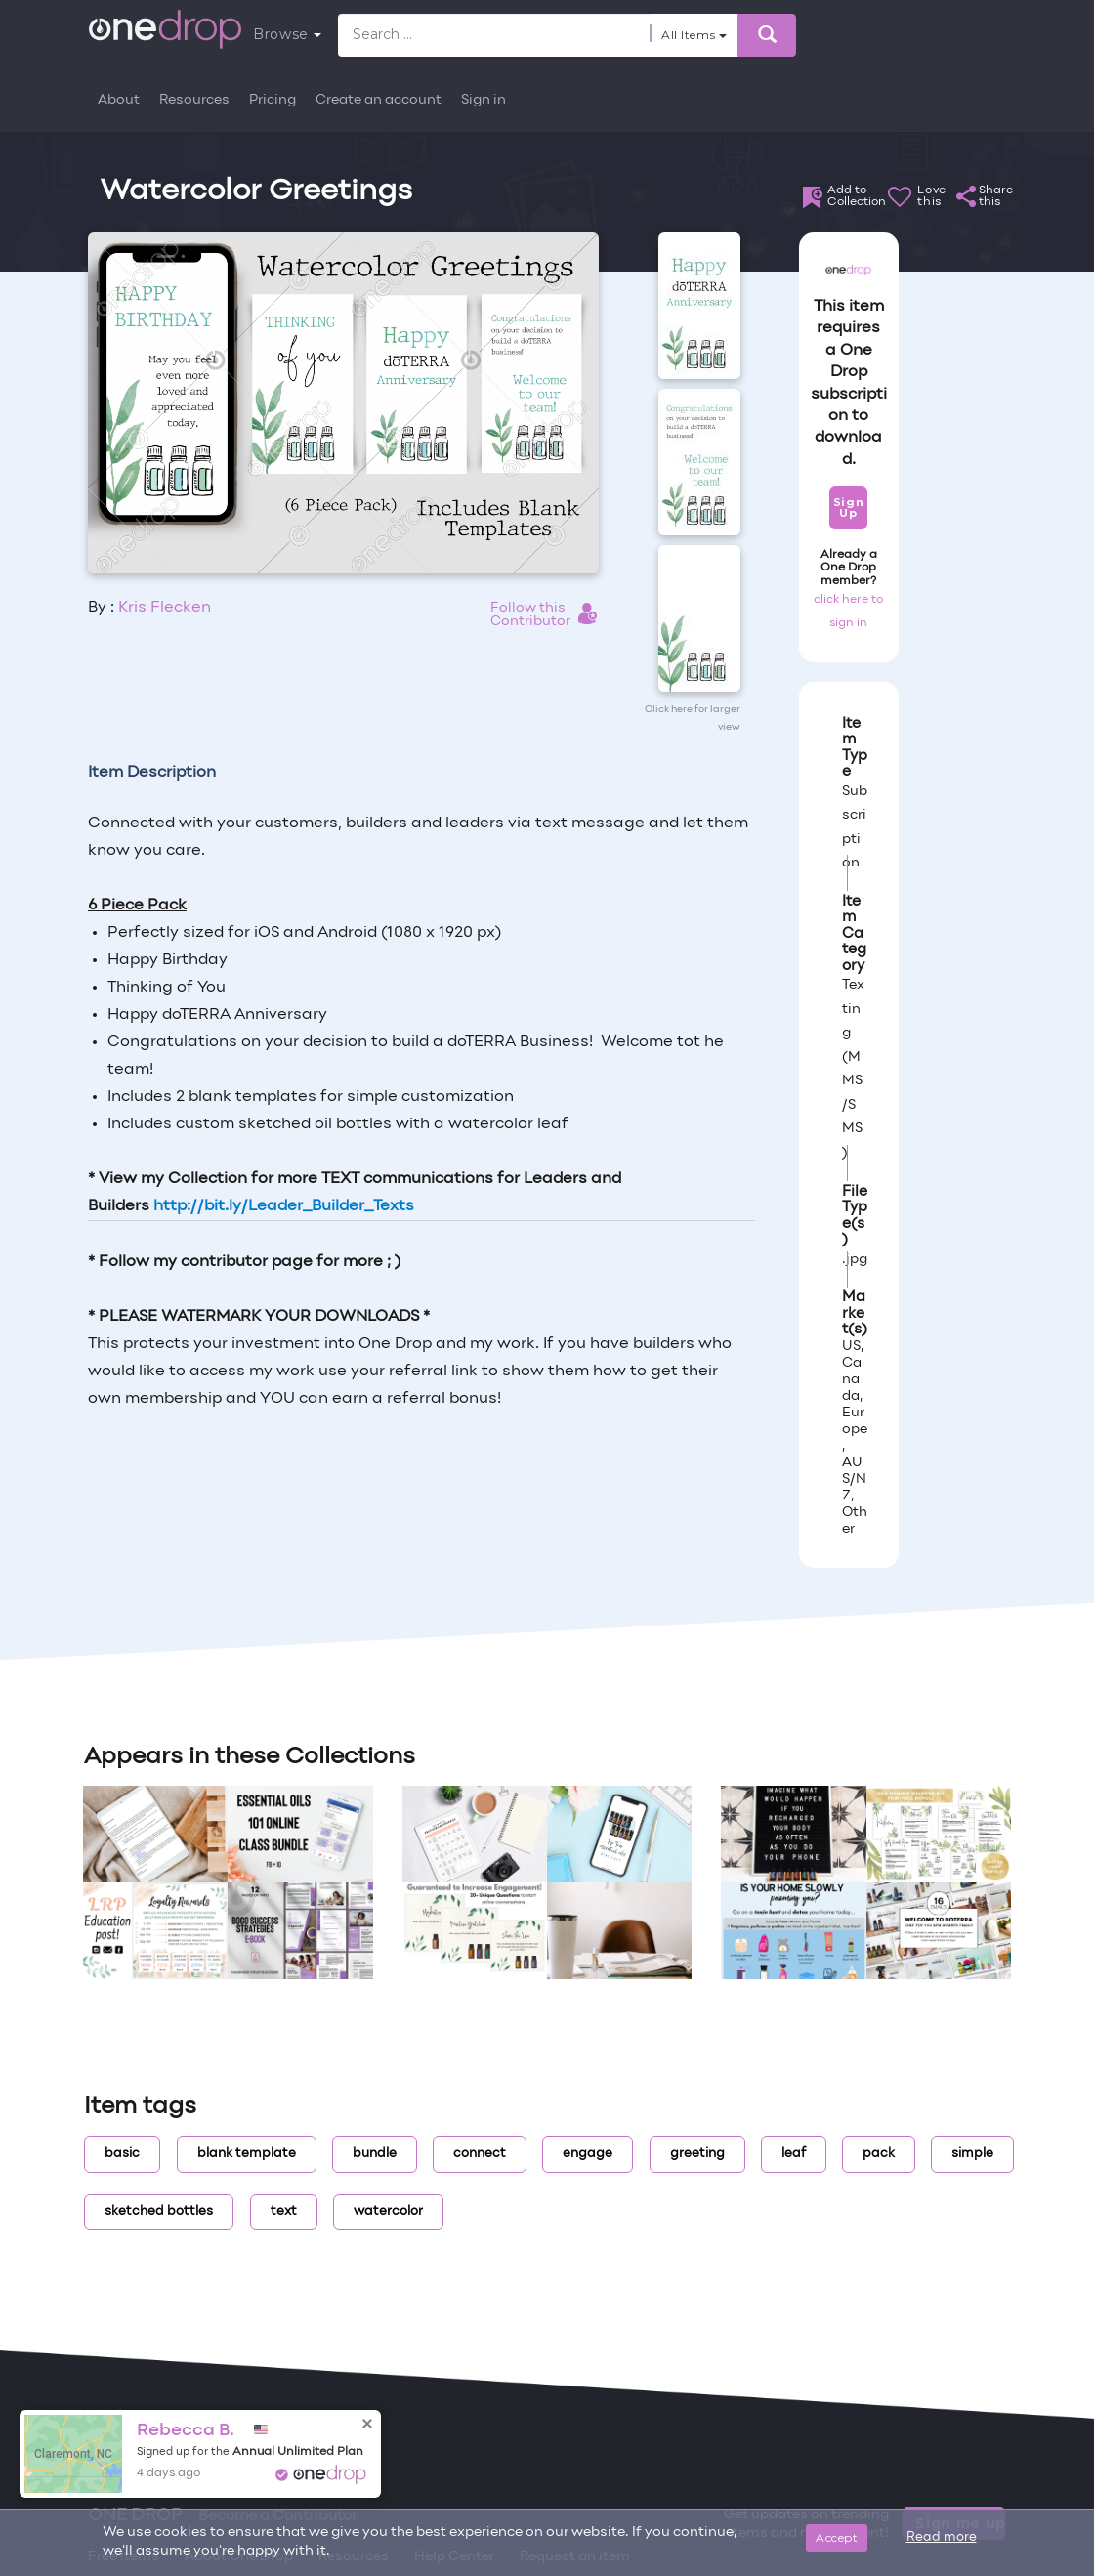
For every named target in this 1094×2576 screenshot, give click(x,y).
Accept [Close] (837, 2537)
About (119, 100)
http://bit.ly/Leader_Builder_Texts (283, 1206)
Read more (941, 2538)
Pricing (272, 100)
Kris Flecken (164, 607)
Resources (194, 100)
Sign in (483, 100)
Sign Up (848, 507)
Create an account (379, 100)
